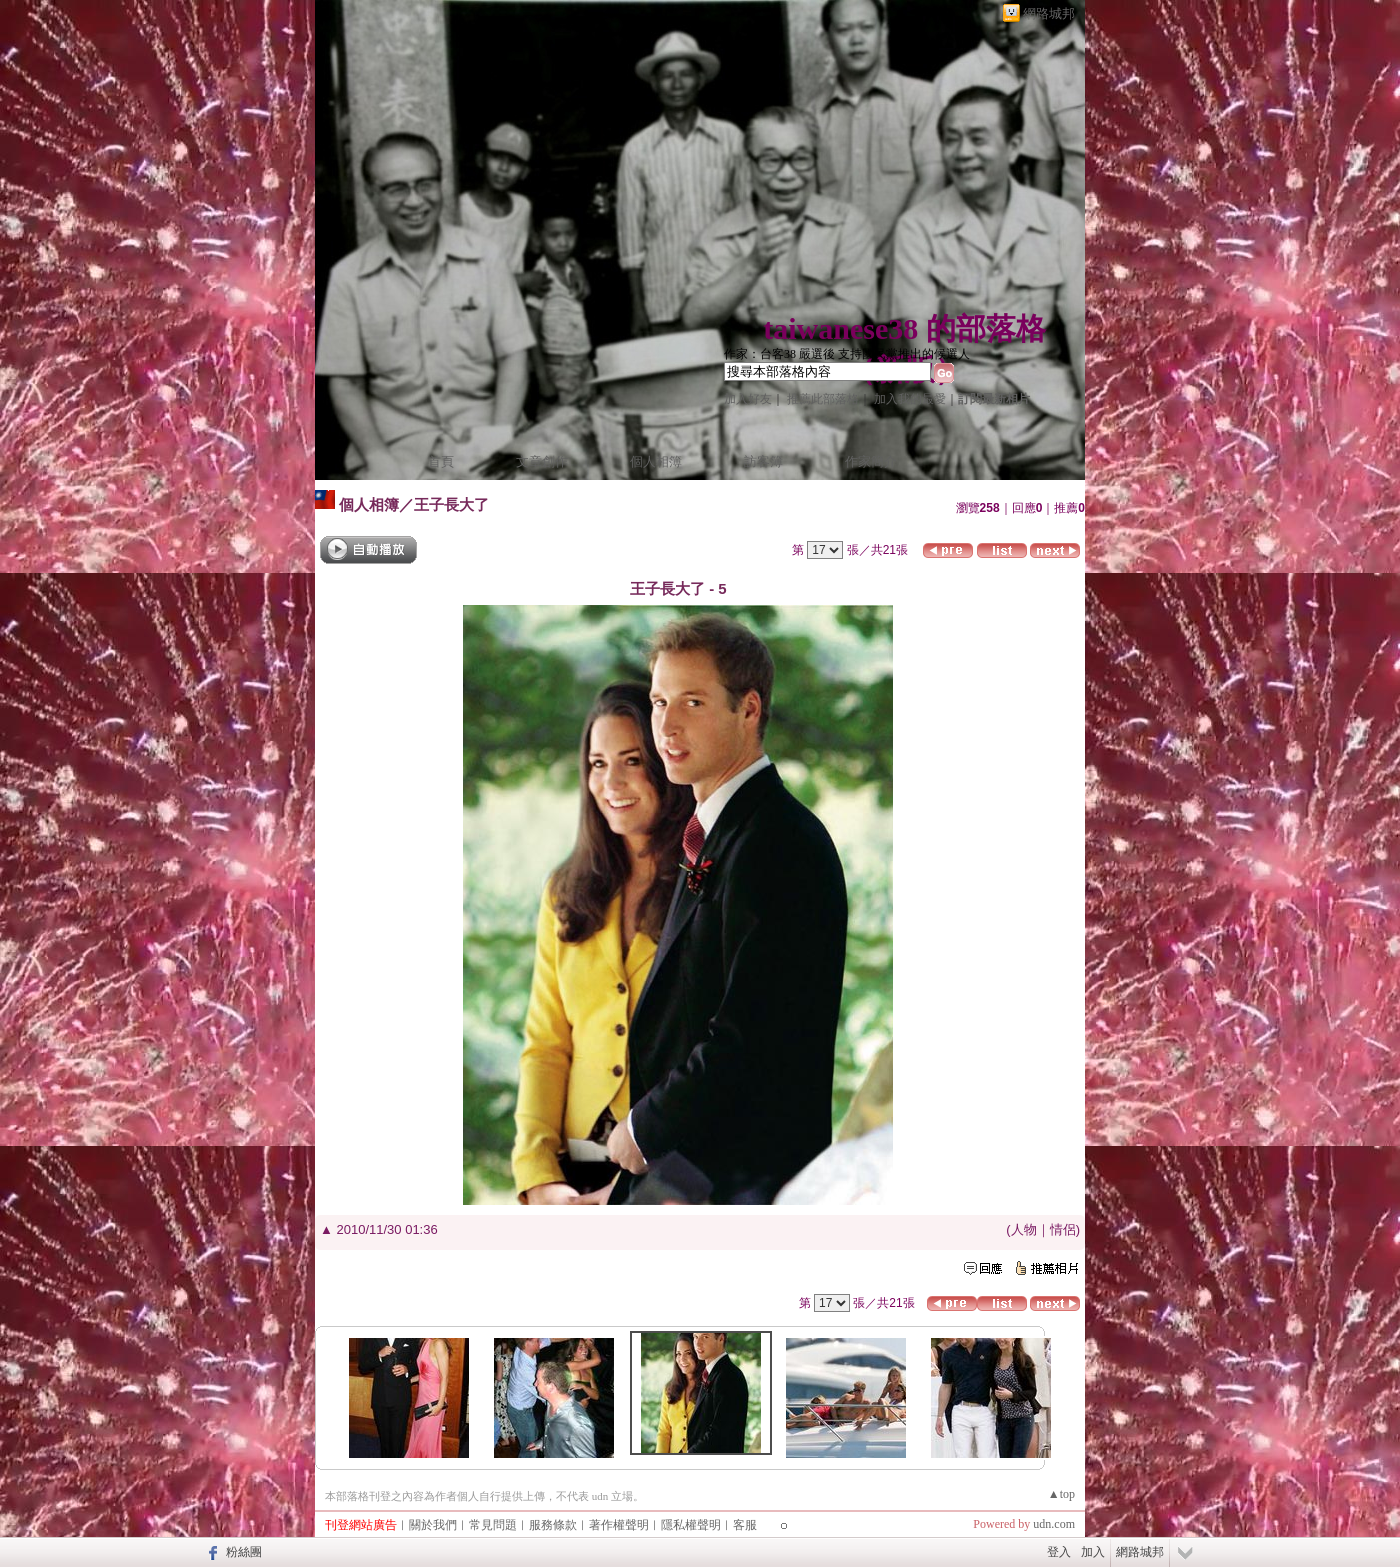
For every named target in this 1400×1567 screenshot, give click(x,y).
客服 (745, 1525)
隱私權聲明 (691, 1525)
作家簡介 (871, 461)
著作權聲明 (619, 1525)
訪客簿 (763, 461)
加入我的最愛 (910, 399)
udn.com (1054, 1524)
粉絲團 (244, 1552)
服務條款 (553, 1525)
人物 (1024, 1229)
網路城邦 (1049, 13)
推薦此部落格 (823, 399)
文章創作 (542, 461)
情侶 (1063, 1229)
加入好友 (748, 399)
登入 (1059, 1552)
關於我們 (433, 1525)
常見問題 (493, 1525)
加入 (1093, 1552)
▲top (1061, 1494)
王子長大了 (451, 504)
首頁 (441, 461)
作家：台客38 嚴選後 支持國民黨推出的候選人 (847, 354)
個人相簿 (656, 461)
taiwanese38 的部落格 (904, 328)
